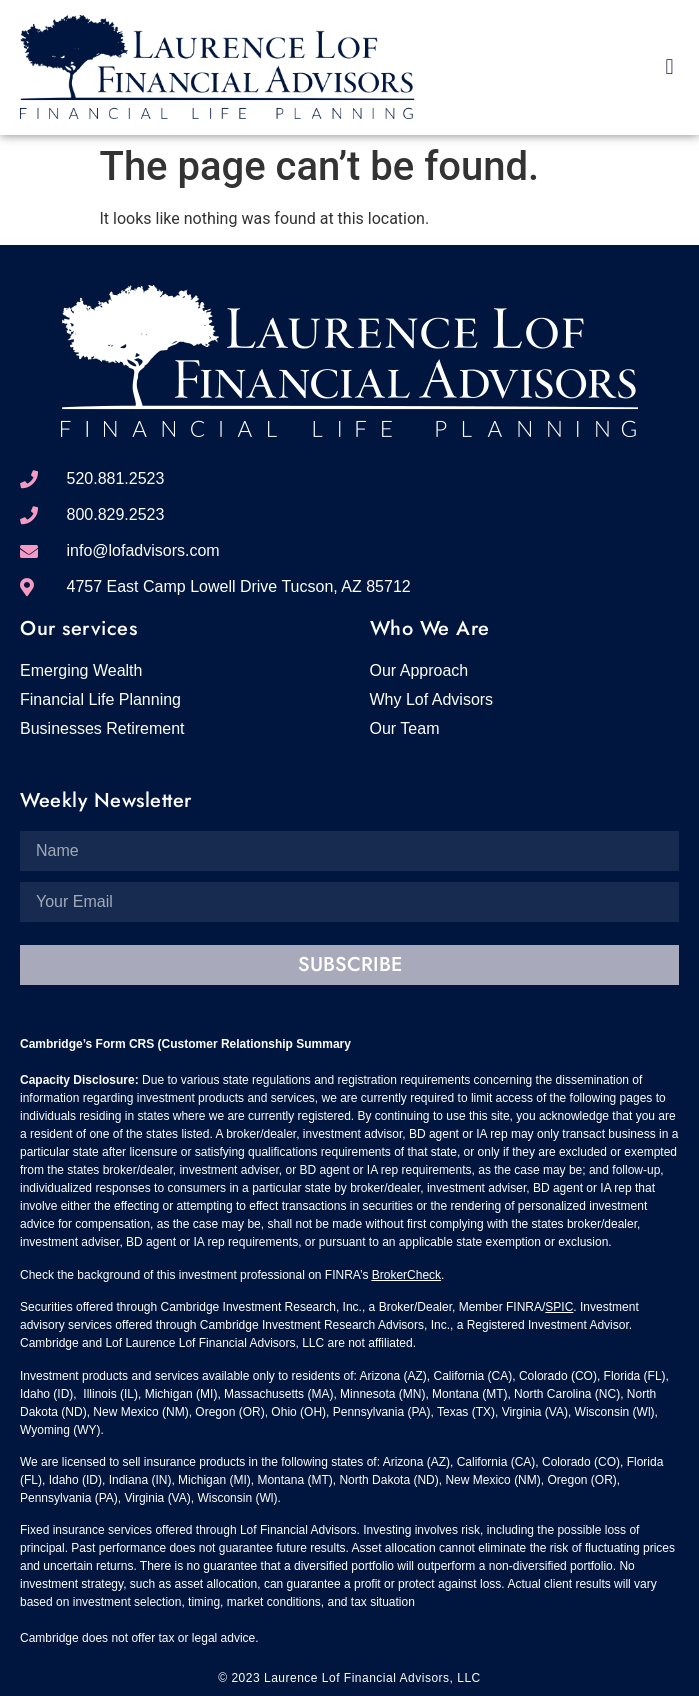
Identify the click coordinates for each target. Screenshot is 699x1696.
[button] (669, 66)
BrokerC (394, 1275)
